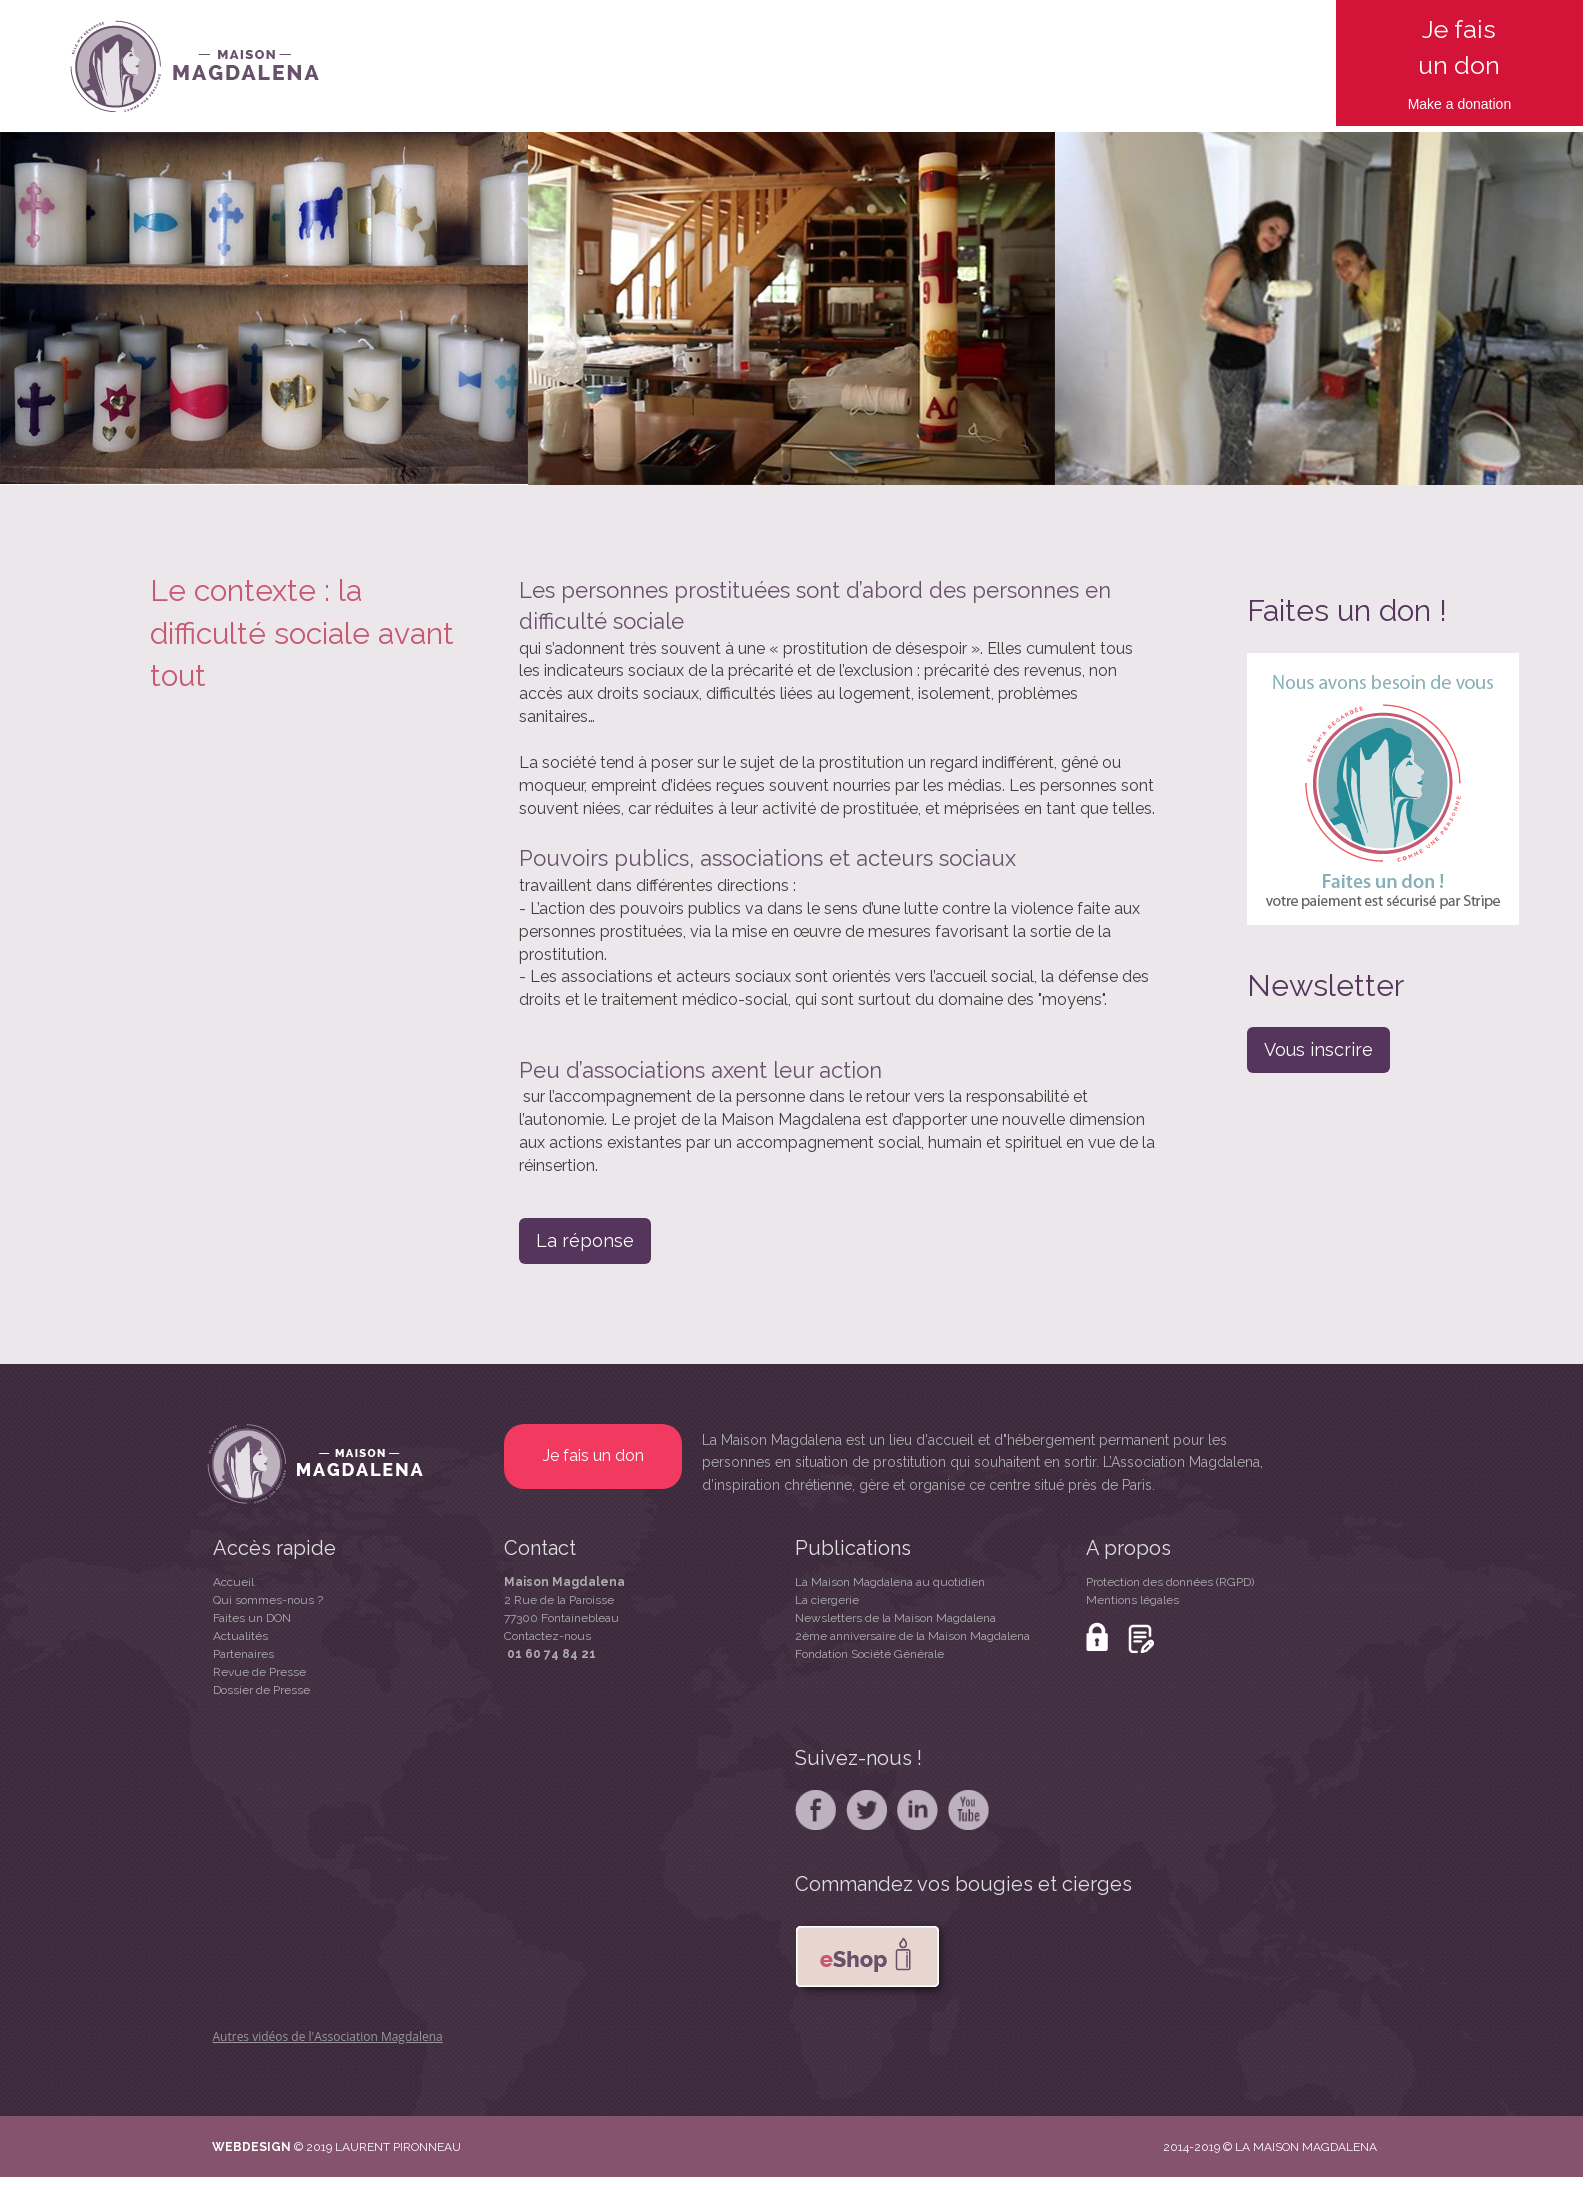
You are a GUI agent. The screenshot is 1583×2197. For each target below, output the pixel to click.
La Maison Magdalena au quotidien (890, 1582)
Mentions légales (1132, 1600)
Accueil (233, 1582)
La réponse (585, 1240)
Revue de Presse (259, 1672)
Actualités (240, 1636)
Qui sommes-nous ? (268, 1600)
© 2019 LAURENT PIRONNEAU (377, 2147)
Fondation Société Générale (869, 1654)
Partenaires (243, 1654)
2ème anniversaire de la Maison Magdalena (912, 1636)
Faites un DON (252, 1618)
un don (1459, 65)
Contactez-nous (547, 1636)
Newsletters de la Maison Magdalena (895, 1618)
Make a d (1437, 104)
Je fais (1459, 29)
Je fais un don (593, 1455)
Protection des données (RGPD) (1170, 1582)
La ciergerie (827, 1600)
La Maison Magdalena (772, 1440)
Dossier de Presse (261, 1690)
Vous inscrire (1318, 1049)
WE (222, 2147)
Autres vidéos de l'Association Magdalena (328, 2036)
